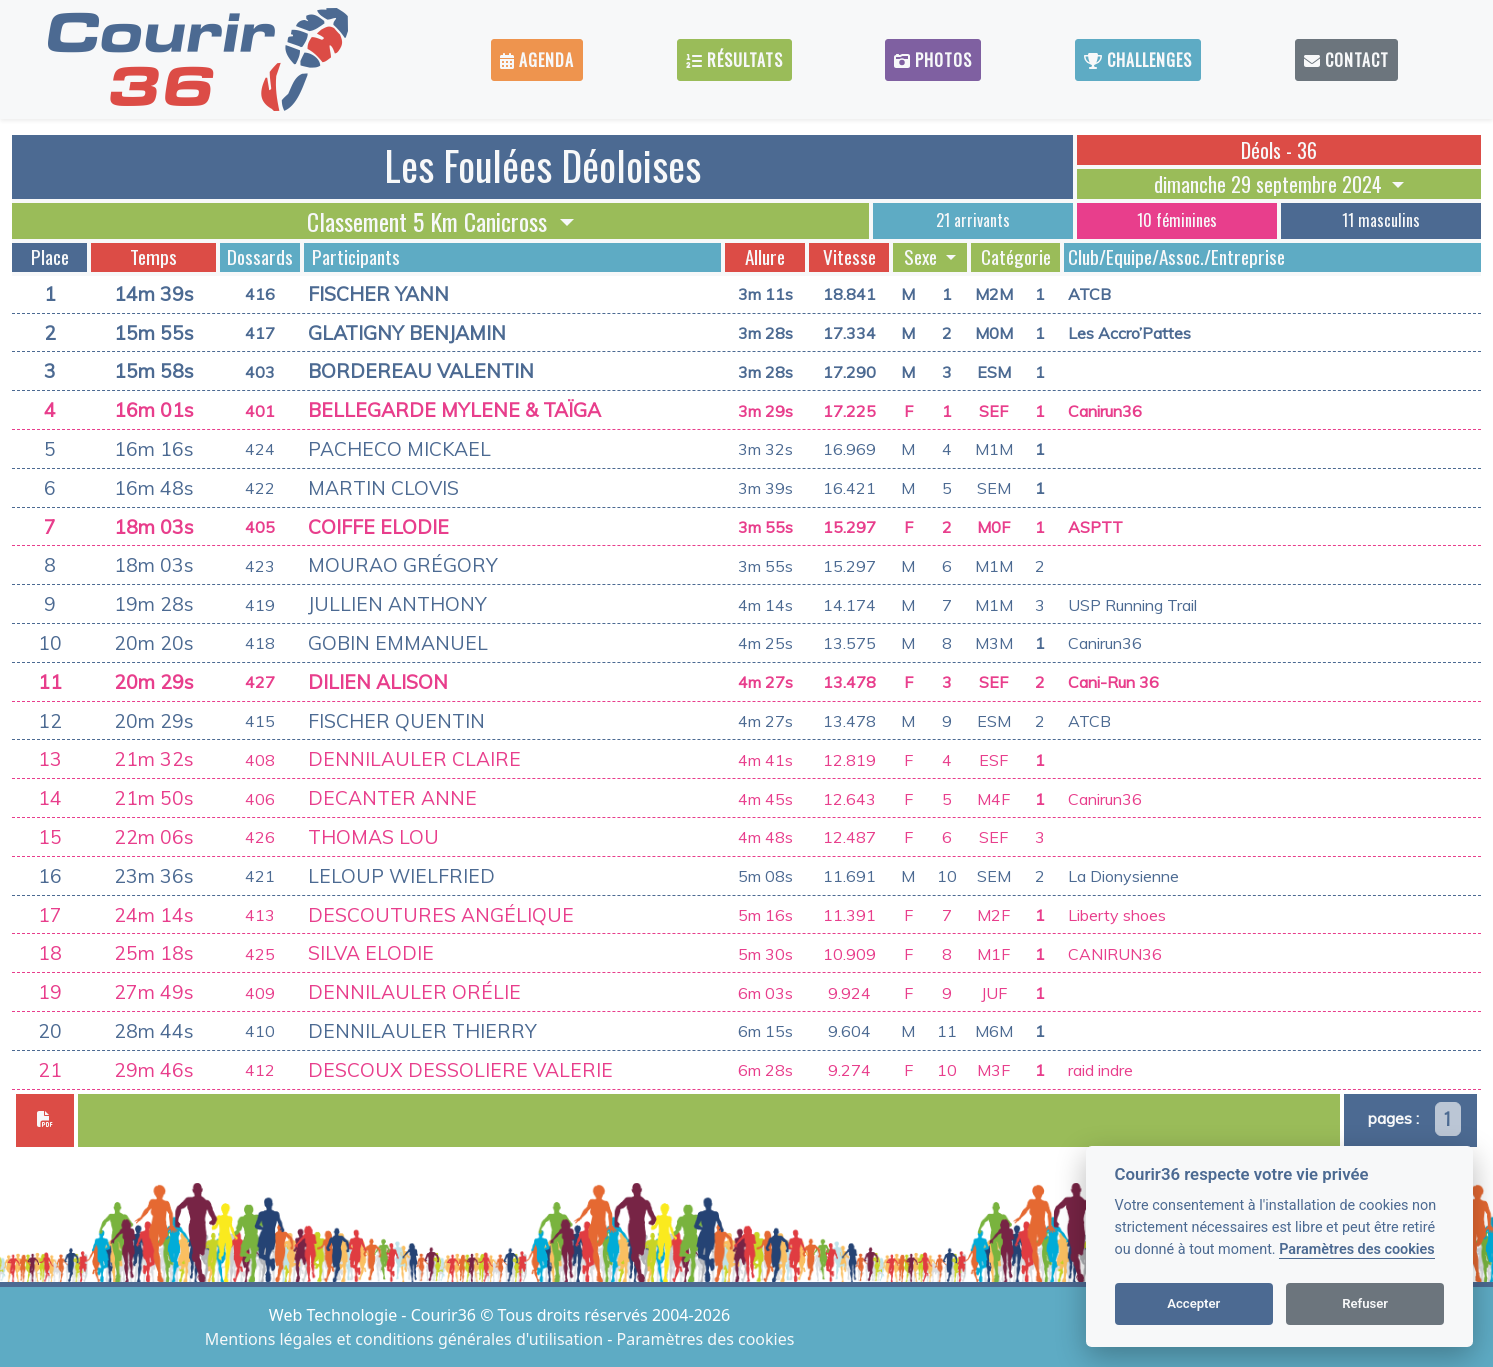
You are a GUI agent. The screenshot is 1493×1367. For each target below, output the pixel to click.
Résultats (734, 60)
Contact (1346, 60)
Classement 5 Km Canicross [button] (430, 221)
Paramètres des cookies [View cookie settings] (706, 1339)
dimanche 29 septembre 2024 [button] (1270, 184)
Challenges (1138, 60)
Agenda (537, 60)
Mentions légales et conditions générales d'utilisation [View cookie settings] (406, 1339)
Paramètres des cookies (1356, 1249)
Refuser (1365, 1303)
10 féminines (1177, 220)
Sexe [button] (922, 257)
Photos (933, 60)
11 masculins (1381, 220)
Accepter (1193, 1303)
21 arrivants (973, 220)
